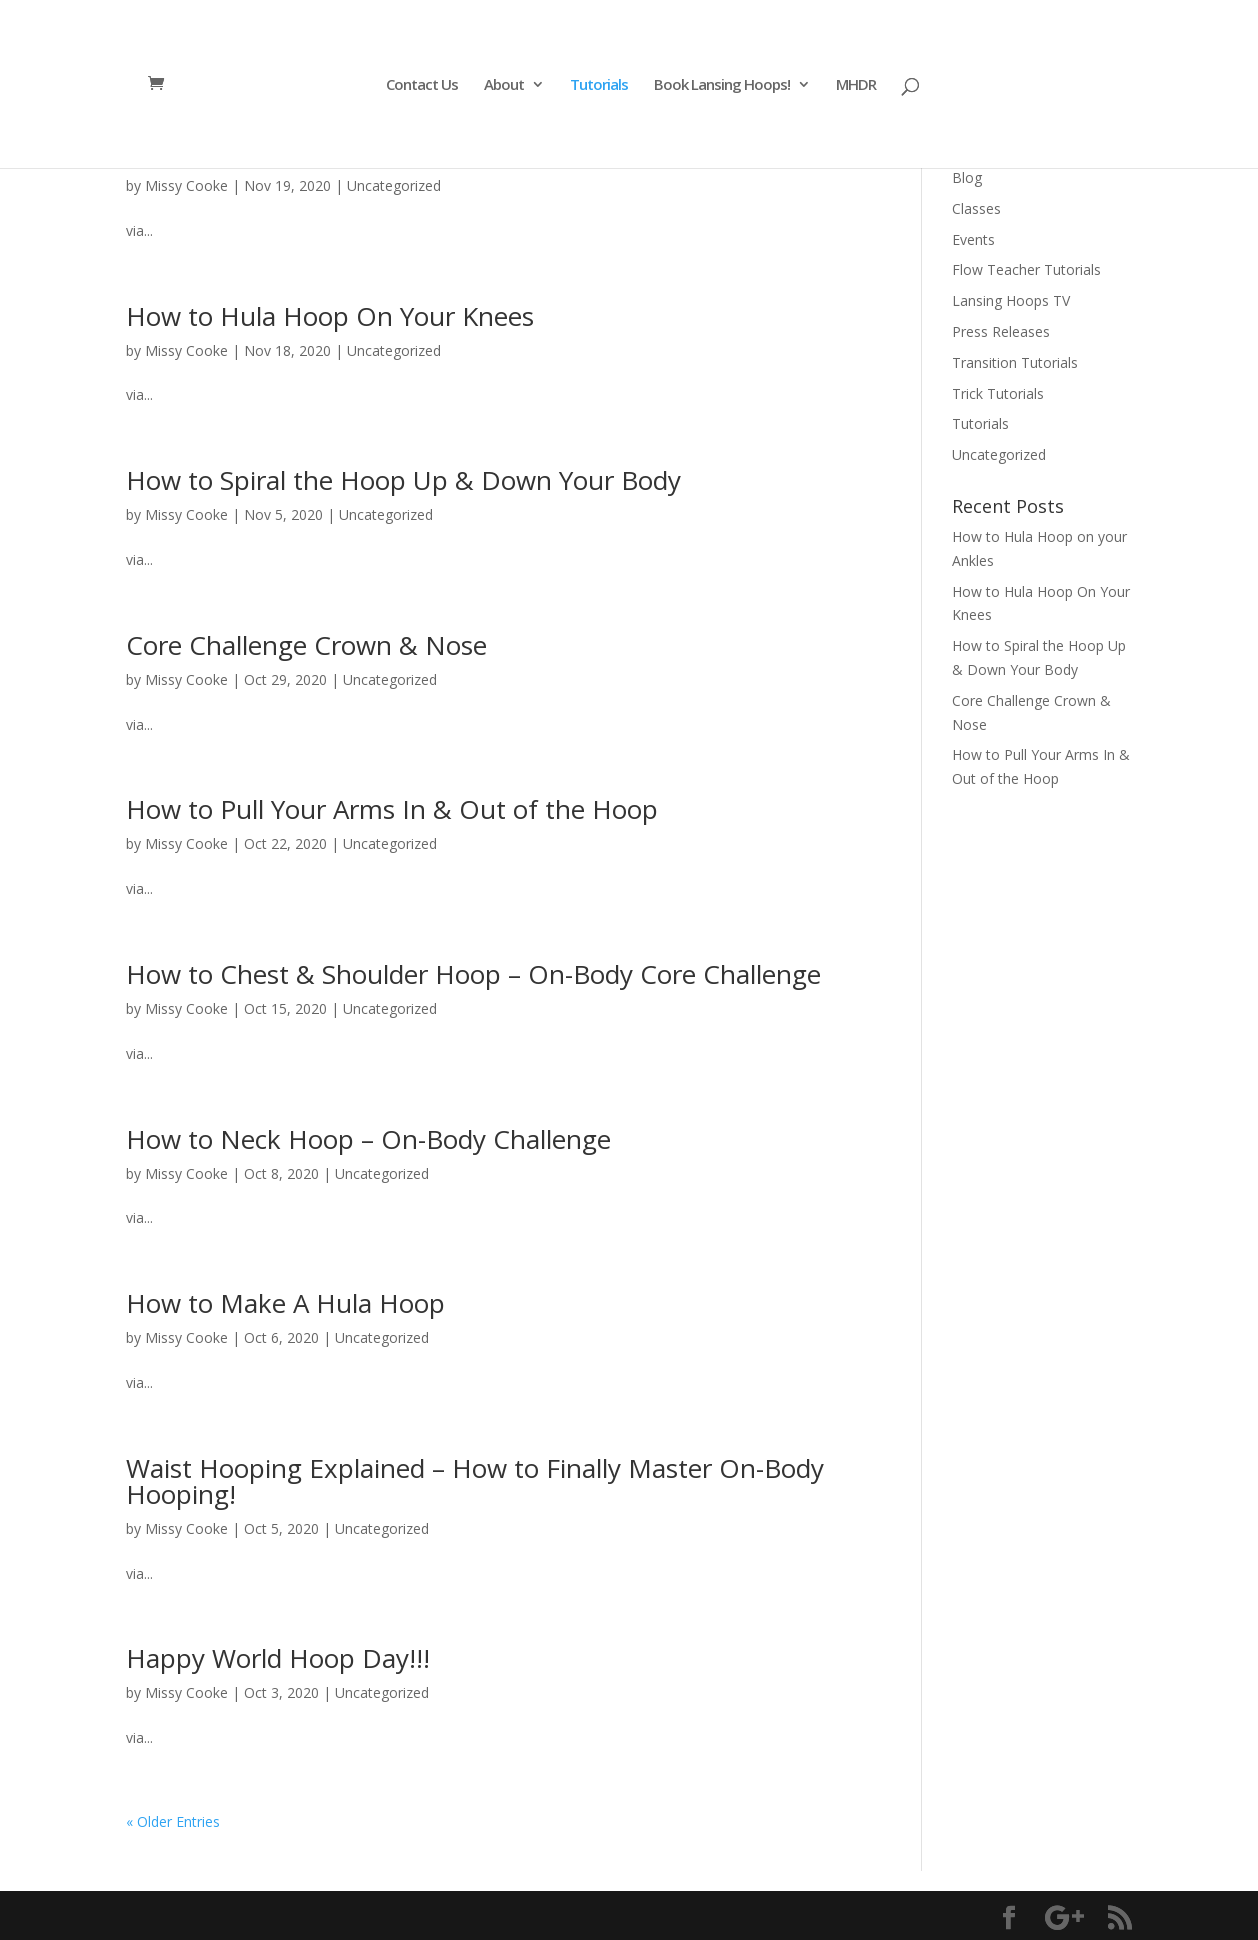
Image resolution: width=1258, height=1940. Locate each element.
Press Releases (1001, 331)
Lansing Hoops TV (1011, 300)
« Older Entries (173, 1821)
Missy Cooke (186, 185)
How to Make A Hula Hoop (285, 1303)
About (504, 85)
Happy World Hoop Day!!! (278, 1658)
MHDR (856, 85)
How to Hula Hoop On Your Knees (330, 316)
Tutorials (599, 85)
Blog (967, 177)
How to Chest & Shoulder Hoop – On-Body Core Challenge (473, 974)
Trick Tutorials (998, 393)
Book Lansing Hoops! (722, 85)
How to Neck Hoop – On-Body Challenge (368, 1139)
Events (973, 239)
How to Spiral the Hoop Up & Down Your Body (403, 480)
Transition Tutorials (1015, 362)
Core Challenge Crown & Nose (306, 645)
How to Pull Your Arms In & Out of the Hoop (392, 809)
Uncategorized (394, 185)
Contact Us (422, 85)
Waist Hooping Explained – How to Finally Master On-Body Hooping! (475, 1481)
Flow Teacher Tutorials (1026, 269)
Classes (976, 208)
